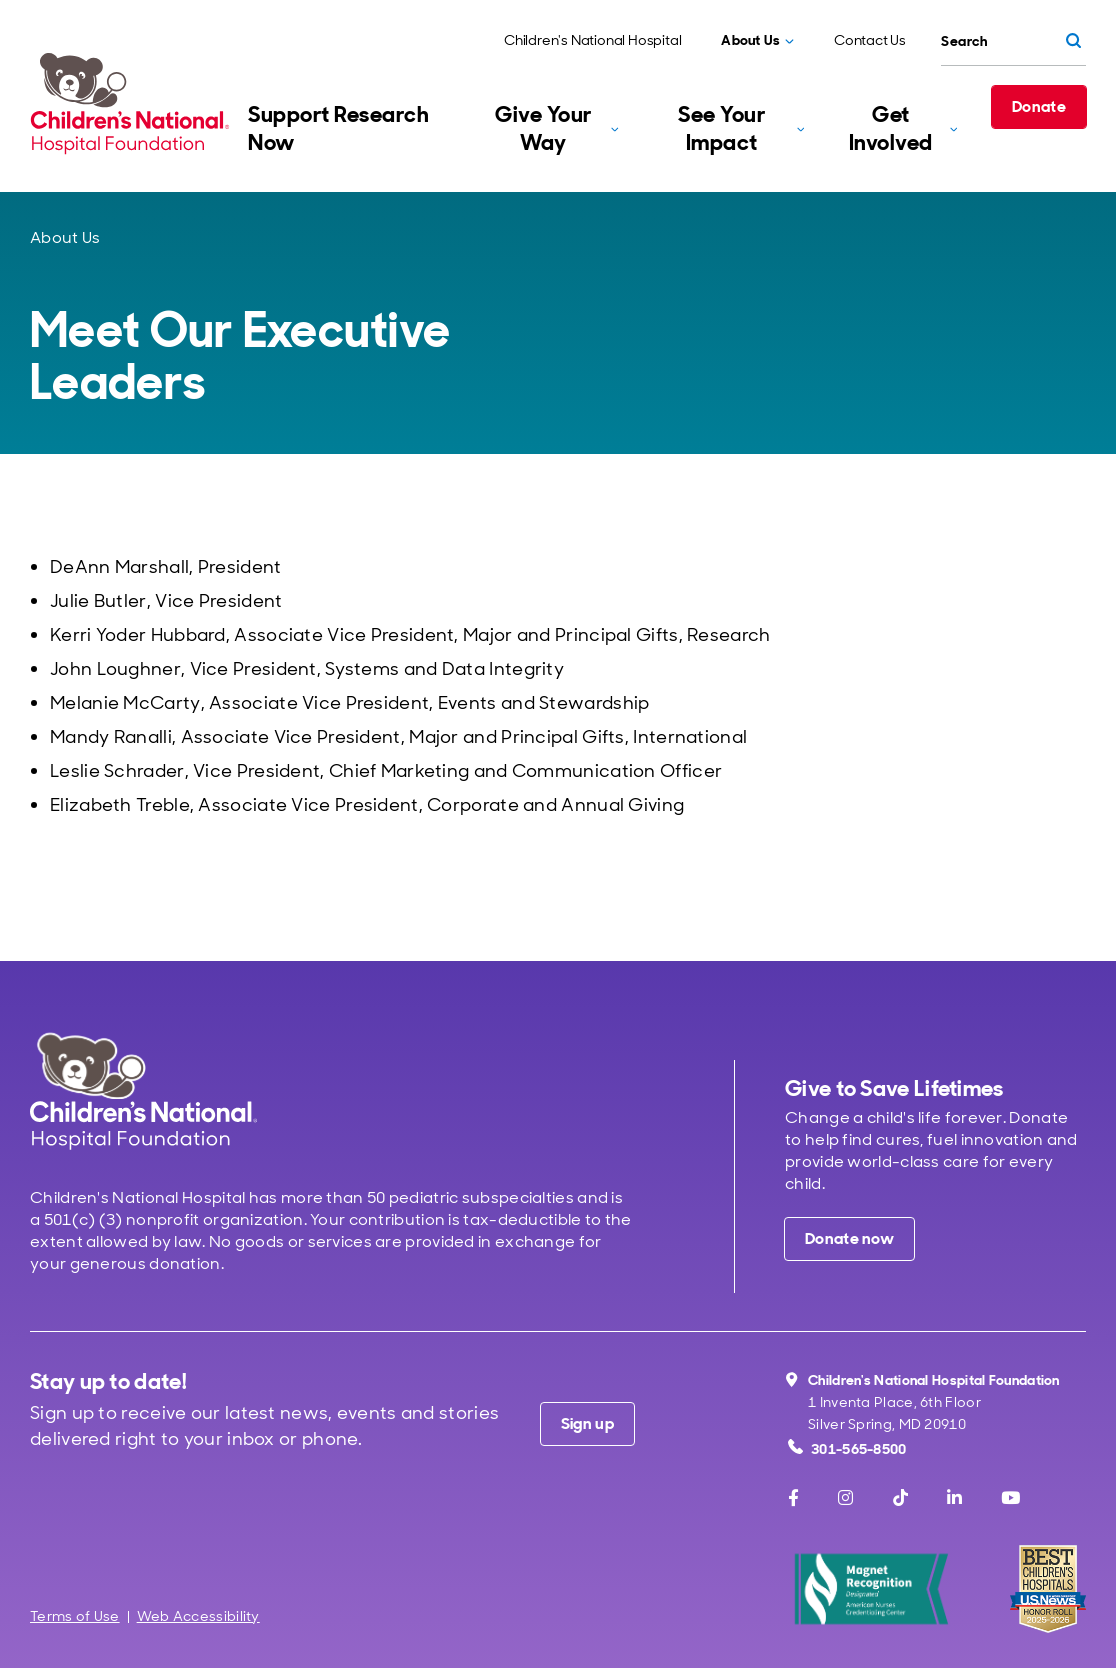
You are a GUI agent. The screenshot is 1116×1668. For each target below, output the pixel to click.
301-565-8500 (847, 1448)
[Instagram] (845, 1498)
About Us (65, 237)
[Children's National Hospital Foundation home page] (134, 103)
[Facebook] (793, 1498)
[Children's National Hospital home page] (143, 1090)
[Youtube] (1010, 1498)
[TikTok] (900, 1498)
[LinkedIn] (954, 1498)
